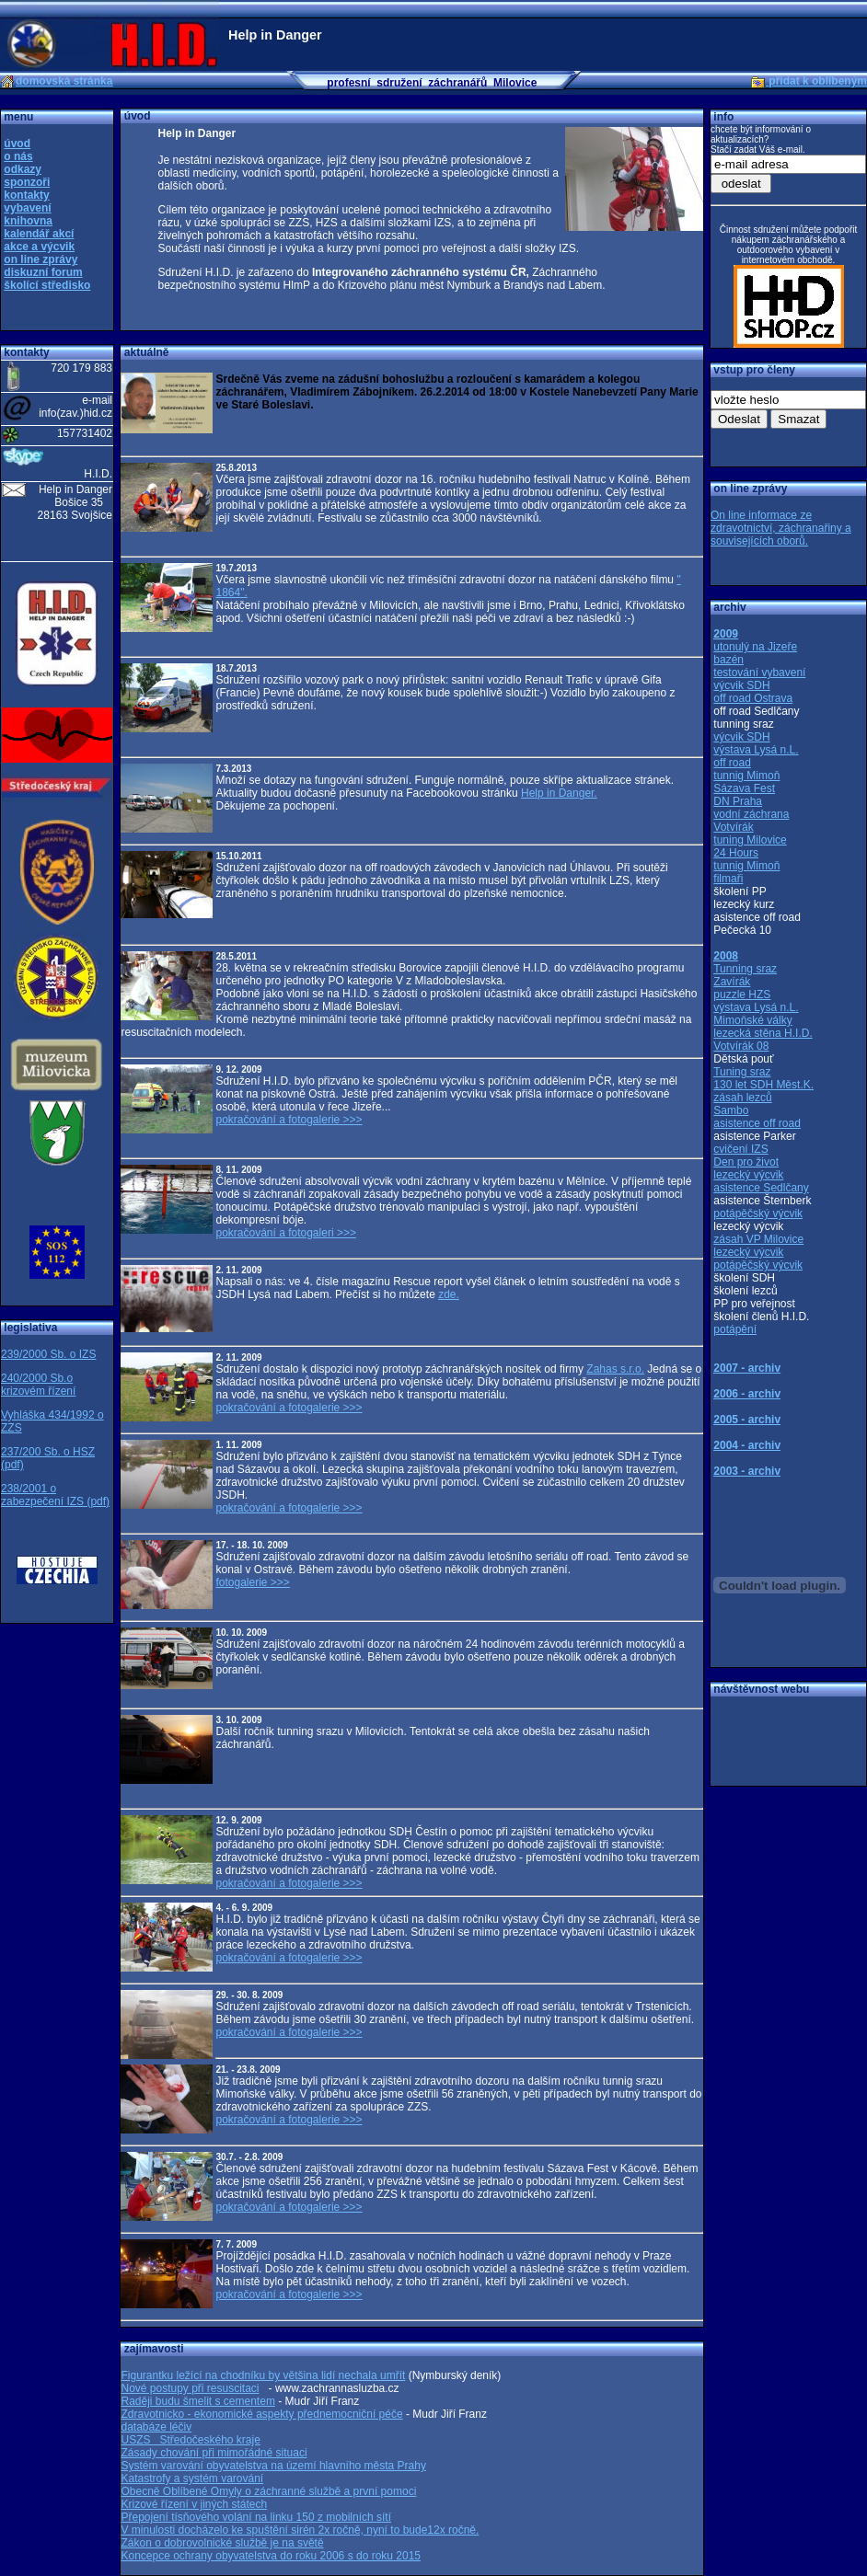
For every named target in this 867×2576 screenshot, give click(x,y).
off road (731, 762)
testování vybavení (759, 672)
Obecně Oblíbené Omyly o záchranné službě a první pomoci (268, 2491)
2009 (725, 633)
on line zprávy (40, 259)
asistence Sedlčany (760, 1187)
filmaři (728, 878)
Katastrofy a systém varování (192, 2478)
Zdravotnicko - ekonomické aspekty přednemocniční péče (261, 2414)
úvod (17, 143)
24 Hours (735, 852)
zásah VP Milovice (758, 1239)
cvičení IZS (740, 1149)
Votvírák (733, 827)
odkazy (22, 169)
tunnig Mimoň (746, 775)
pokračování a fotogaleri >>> (285, 1232)
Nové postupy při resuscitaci (190, 2388)
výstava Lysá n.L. (755, 749)
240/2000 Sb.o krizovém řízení (38, 1384)
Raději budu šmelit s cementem (197, 2401)
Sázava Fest (744, 788)
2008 (725, 955)
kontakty (26, 195)
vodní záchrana (751, 814)
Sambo (730, 1110)
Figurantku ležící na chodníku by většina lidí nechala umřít (263, 2375)
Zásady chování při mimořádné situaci (213, 2452)
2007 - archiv (746, 1368)
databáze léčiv (156, 2427)
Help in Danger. (559, 793)
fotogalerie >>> (252, 1582)
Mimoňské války (752, 1020)
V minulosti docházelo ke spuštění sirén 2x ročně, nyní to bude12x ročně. (300, 2530)
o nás (18, 156)
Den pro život (746, 1162)
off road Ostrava (752, 698)
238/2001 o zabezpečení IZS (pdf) (55, 1495)
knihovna (28, 220)
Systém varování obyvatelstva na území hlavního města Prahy (273, 2465)
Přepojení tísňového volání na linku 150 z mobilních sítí (256, 2517)
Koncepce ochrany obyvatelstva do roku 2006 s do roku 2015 (271, 2555)
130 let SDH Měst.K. (763, 1084)
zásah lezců (742, 1097)
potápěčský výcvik (758, 1213)
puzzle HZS (741, 994)
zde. (448, 1294)
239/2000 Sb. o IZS (48, 1354)
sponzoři (27, 182)
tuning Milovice (749, 840)
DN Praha (737, 801)
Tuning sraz (741, 1071)
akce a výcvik (39, 246)
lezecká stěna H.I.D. (762, 1033)
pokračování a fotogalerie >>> (288, 1119)
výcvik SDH (741, 685)
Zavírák (731, 981)
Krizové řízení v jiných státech (194, 2504)
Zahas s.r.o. (615, 1369)
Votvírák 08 (741, 1046)
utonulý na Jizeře (755, 646)
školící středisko (47, 285)
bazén (728, 659)
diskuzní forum (43, 272)
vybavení (27, 207)
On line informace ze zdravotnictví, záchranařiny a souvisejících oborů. (781, 528)
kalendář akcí (39, 233)
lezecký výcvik (748, 1174)
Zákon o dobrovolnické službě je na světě (222, 2542)
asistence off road (757, 1123)
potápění (735, 1329)
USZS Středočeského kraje (190, 2439)
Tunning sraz (745, 968)
